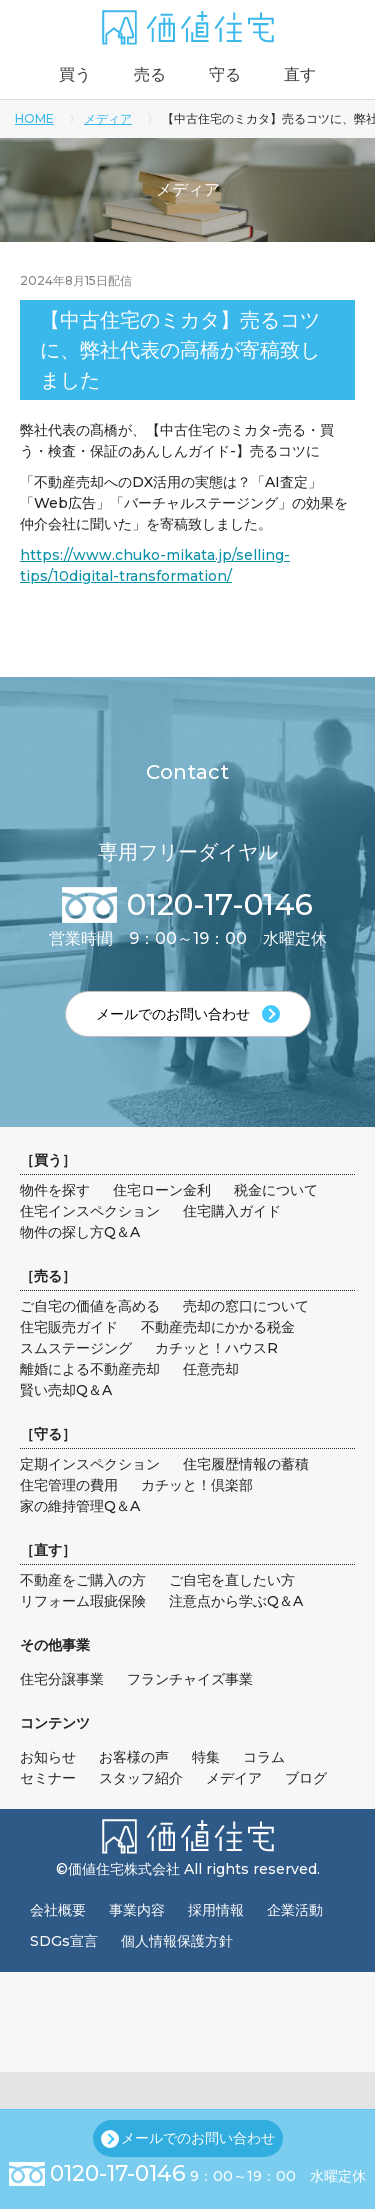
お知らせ (48, 1757)
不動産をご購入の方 (83, 1580)
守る (225, 74)
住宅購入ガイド (232, 1211)
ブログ (306, 1778)
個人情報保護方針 (177, 1941)
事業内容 (137, 1910)
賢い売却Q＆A (66, 1390)
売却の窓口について (246, 1306)
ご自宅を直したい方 (232, 1580)
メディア (108, 118)
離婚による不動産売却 (90, 1369)
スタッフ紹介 (141, 1778)
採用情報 (216, 1910)
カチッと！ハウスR (216, 1348)
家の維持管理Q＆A (80, 1506)
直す (300, 74)
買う (75, 74)
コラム (264, 1757)
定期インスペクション (90, 1464)
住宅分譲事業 (62, 1679)
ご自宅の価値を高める (90, 1306)
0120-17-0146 (118, 2173)
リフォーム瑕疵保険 (83, 1601)
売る (150, 74)
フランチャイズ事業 (190, 1679)
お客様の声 (134, 1757)
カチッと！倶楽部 (197, 1485)
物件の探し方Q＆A (80, 1232)
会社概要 (58, 1910)
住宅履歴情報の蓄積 (246, 1464)
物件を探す (55, 1190)
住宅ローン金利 (162, 1190)
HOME (34, 118)
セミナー (48, 1778)
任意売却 (211, 1369)
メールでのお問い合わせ (198, 2138)
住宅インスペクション (90, 1211)
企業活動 (295, 1910)
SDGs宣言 (64, 1941)
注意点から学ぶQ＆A (236, 1601)
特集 (206, 1757)
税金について (276, 1190)
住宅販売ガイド (69, 1327)
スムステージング (76, 1348)
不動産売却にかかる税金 (218, 1327)
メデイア (234, 1778)
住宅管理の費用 (69, 1485)
